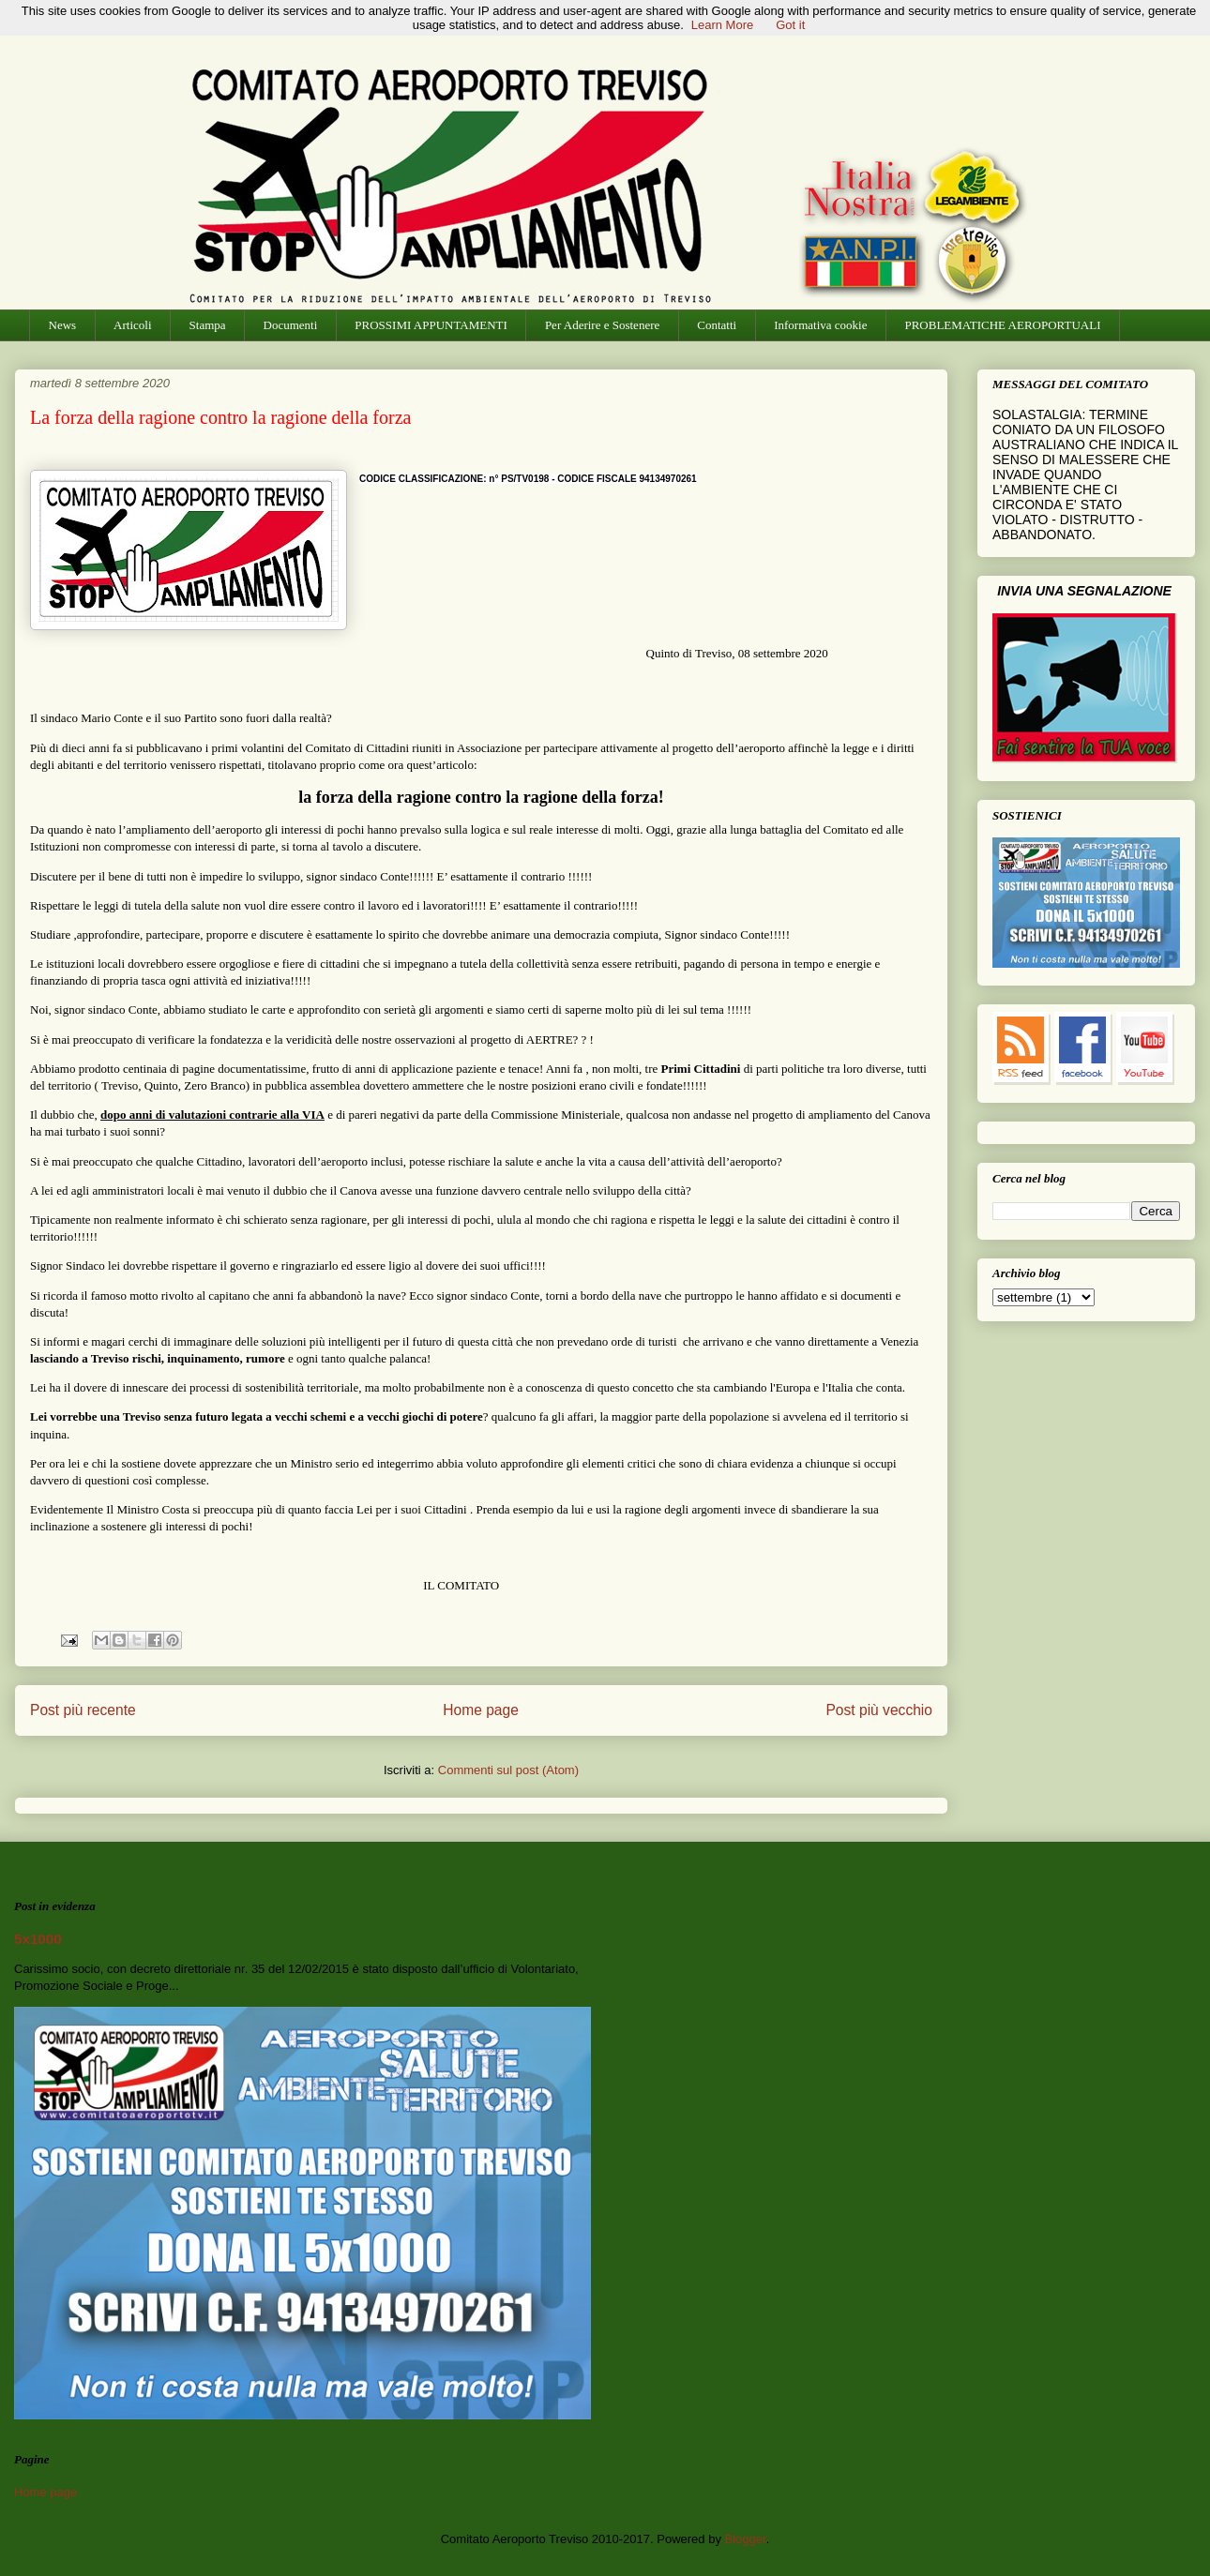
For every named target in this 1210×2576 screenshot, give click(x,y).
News (63, 325)
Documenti (291, 325)
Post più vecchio (878, 1710)
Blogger (745, 2539)
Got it (790, 25)
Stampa (207, 325)
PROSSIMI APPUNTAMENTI (431, 325)
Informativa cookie (820, 325)
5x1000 (38, 1939)
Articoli (132, 325)
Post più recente (83, 1710)
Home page (481, 1710)
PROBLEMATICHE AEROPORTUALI (1002, 325)
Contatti (716, 325)
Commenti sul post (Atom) (508, 1770)
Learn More (722, 25)
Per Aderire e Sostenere (602, 325)
